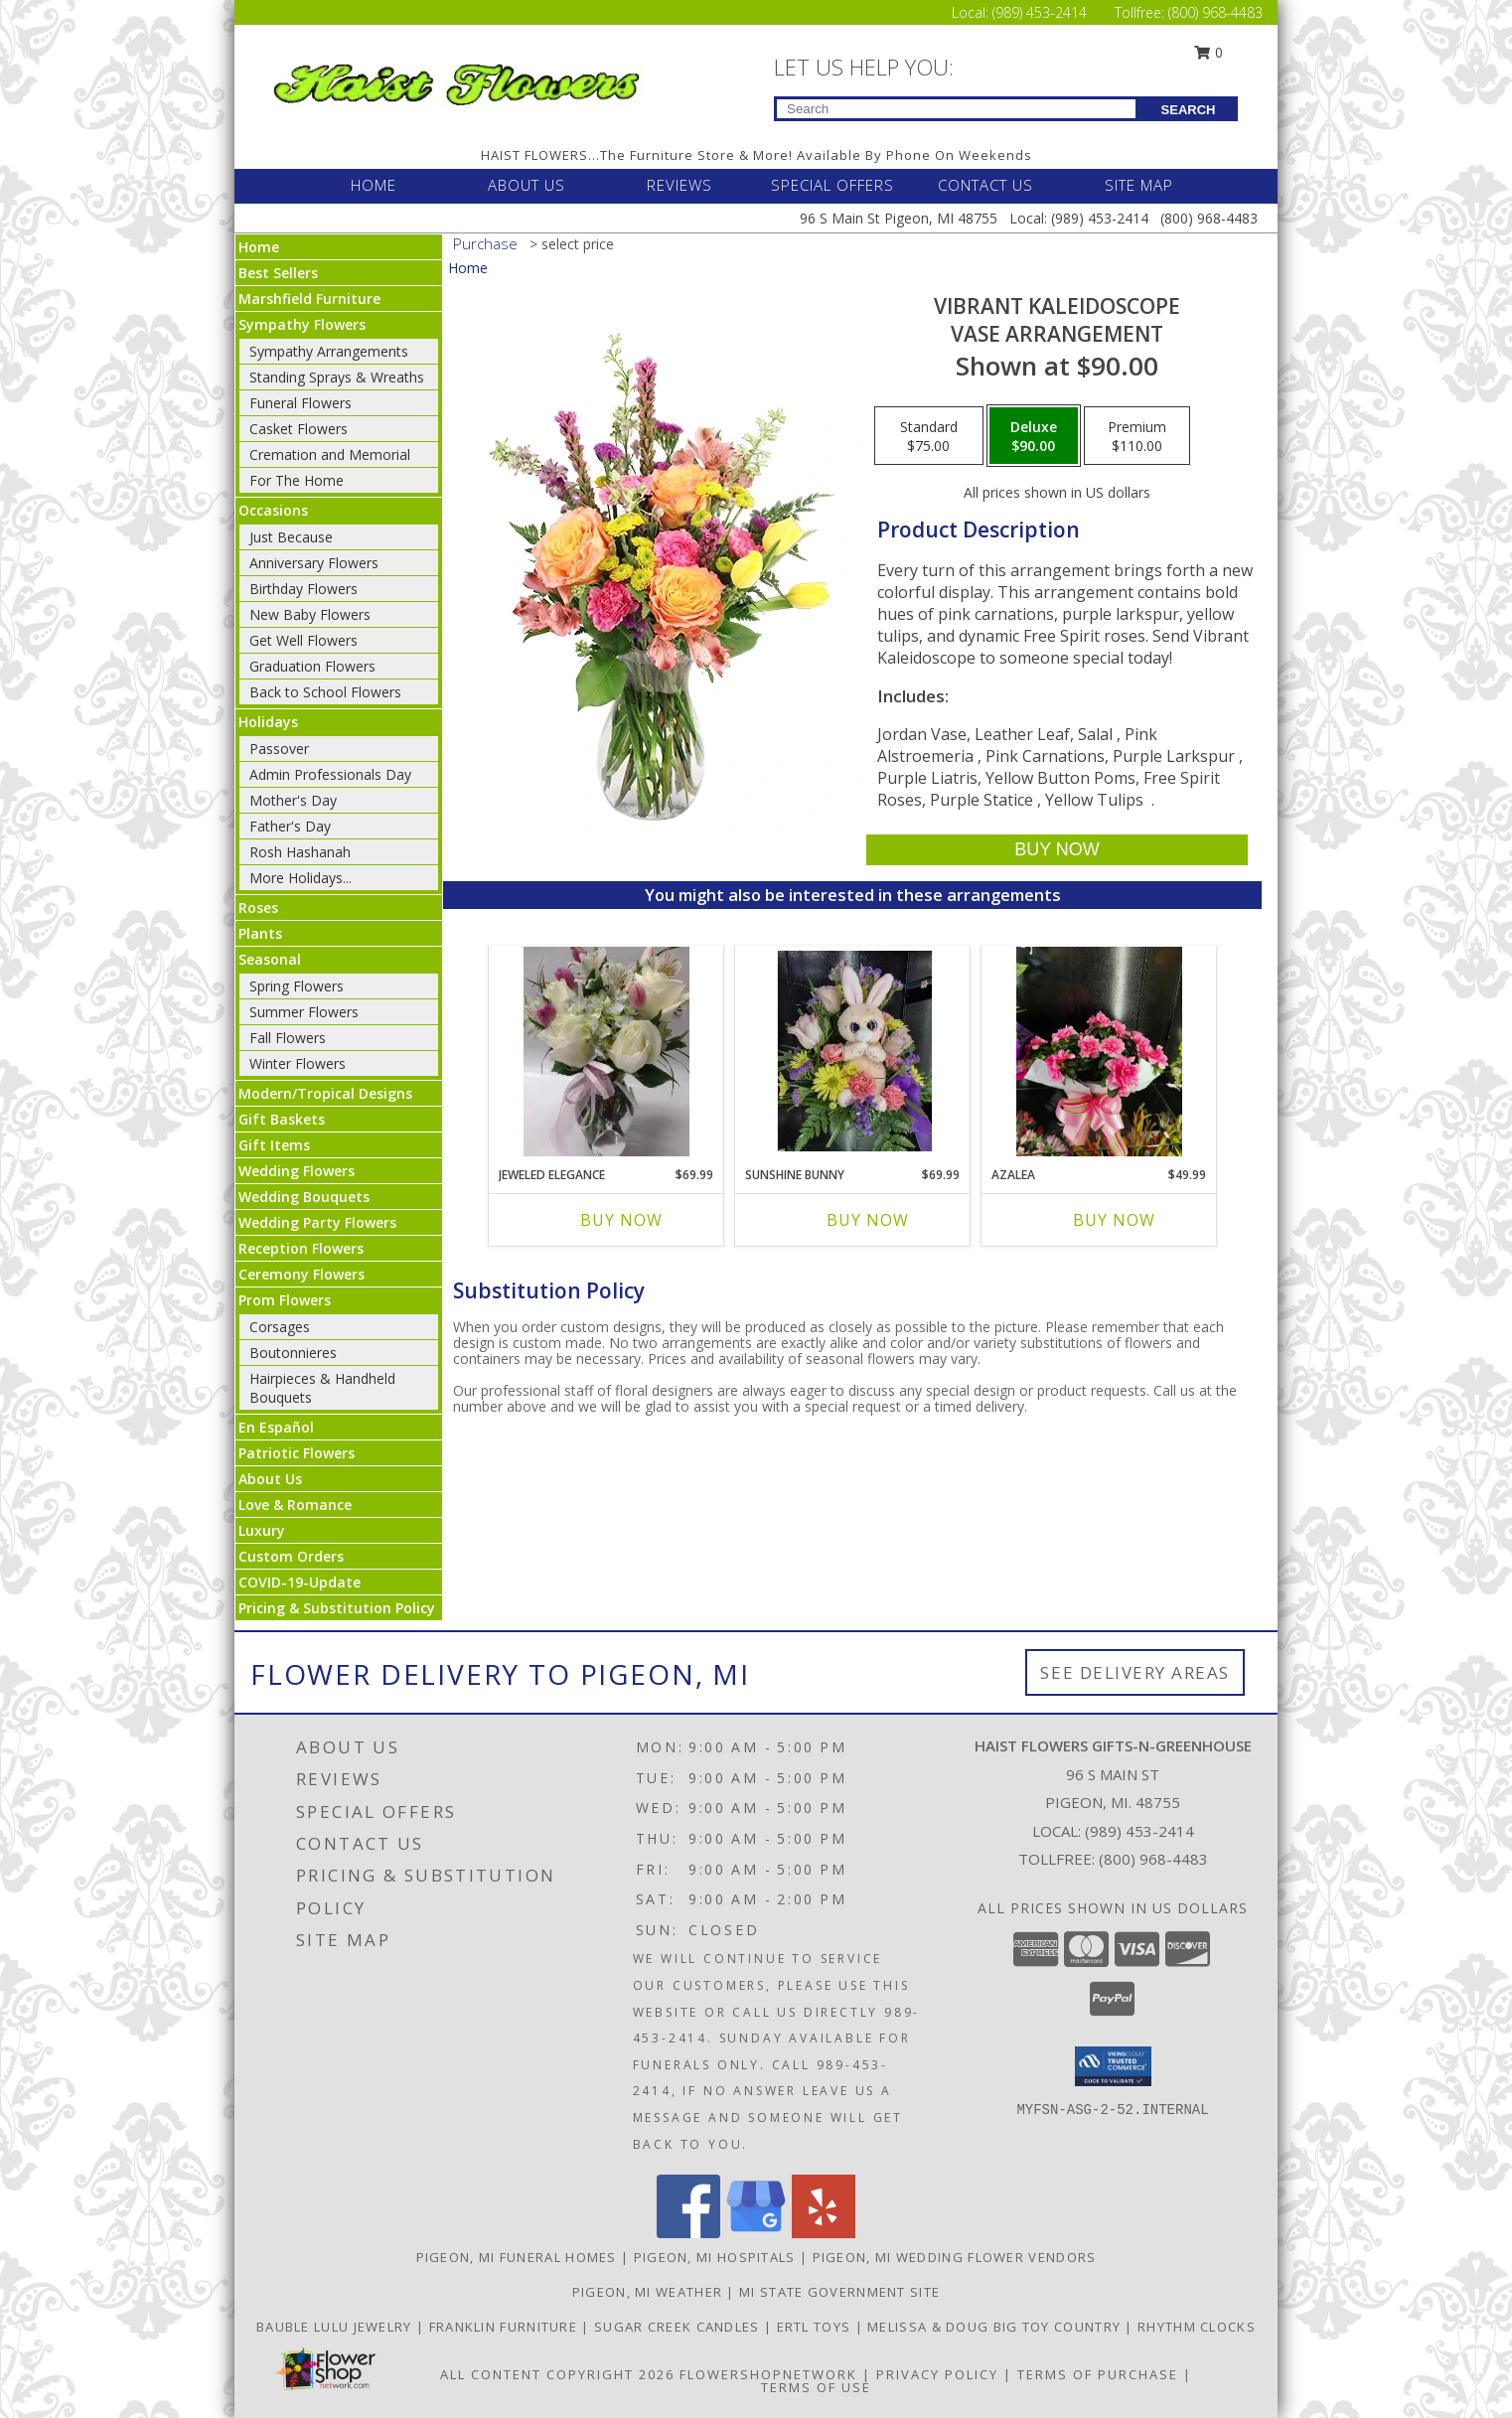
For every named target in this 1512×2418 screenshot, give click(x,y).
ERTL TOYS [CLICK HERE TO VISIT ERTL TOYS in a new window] (816, 2327)
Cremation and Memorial (329, 454)
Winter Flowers (297, 1063)
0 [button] (1209, 52)
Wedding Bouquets (304, 1196)
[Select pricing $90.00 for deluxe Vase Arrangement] (1033, 436)
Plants (260, 933)
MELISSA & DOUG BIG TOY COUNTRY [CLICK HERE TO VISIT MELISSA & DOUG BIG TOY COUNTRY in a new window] (996, 2327)
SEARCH (1188, 109)
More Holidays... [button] (300, 877)
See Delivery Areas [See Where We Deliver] (1135, 1672)
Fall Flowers (287, 1037)
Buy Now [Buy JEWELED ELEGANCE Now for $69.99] (621, 1220)
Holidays (268, 721)
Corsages (279, 1326)
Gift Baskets (281, 1119)
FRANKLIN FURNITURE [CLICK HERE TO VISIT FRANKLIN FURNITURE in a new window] (505, 2327)
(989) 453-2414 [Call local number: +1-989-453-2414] (1139, 1831)
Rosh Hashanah (300, 851)
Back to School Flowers (325, 691)
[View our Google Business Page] (756, 2232)
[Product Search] (956, 108)
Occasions (273, 510)
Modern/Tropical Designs (325, 1093)
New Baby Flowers (310, 614)
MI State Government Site (839, 2292)
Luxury (261, 1530)
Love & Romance (295, 1504)
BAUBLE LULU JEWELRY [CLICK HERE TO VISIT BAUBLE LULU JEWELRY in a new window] (336, 2327)
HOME (373, 185)
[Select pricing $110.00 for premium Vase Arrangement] (1137, 436)
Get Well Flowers (303, 640)
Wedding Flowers (296, 1170)
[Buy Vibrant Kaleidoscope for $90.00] (1056, 849)
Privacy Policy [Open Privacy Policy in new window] (937, 2374)
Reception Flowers (301, 1248)
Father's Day (290, 826)
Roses (258, 907)
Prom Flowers (284, 1299)
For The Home (296, 480)
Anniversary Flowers (313, 562)
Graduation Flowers (312, 666)
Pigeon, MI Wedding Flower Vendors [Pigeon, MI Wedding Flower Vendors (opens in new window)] (955, 2257)
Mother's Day (293, 800)
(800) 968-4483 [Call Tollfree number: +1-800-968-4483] (1215, 12)
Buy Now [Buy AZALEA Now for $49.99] (1114, 1220)
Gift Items (274, 1144)
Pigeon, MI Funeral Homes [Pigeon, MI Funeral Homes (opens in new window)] (516, 2257)
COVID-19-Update (299, 1582)
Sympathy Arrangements (328, 351)
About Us (270, 1478)
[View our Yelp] (823, 2232)
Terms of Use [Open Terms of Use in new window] (816, 2387)
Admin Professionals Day (330, 774)
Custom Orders (291, 1556)
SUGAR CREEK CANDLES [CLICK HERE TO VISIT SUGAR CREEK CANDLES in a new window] (679, 2327)
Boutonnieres (293, 1352)
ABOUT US (526, 185)
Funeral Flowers (300, 402)
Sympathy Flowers (302, 324)
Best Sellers (278, 272)
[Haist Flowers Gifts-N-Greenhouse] (456, 81)
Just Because (291, 537)
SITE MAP (1139, 185)
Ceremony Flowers (301, 1274)
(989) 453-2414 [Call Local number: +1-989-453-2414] (1041, 12)
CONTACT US (985, 185)
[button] (1113, 2066)
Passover (279, 748)
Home (258, 246)
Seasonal (269, 959)
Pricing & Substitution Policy (336, 1607)
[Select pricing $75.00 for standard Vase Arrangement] (929, 436)
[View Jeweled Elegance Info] (606, 1051)
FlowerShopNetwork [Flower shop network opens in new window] (768, 2374)
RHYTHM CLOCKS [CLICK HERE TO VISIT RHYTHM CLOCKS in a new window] (1196, 2327)
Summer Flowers (304, 1011)
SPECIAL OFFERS (832, 185)
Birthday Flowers (303, 588)
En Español (276, 1427)
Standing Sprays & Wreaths (336, 377)
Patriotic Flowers (296, 1452)
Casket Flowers (298, 428)
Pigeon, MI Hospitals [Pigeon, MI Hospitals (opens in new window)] (715, 2257)
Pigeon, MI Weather (647, 2292)
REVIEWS (679, 185)
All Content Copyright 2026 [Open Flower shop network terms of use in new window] (557, 2374)
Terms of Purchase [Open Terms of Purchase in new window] (1097, 2374)
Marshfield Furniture (309, 298)
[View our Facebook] (688, 2232)
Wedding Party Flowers (317, 1222)
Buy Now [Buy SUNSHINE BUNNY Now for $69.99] (868, 1220)
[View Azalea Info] (1099, 1051)
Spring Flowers (296, 986)
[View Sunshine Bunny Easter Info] (853, 1051)
